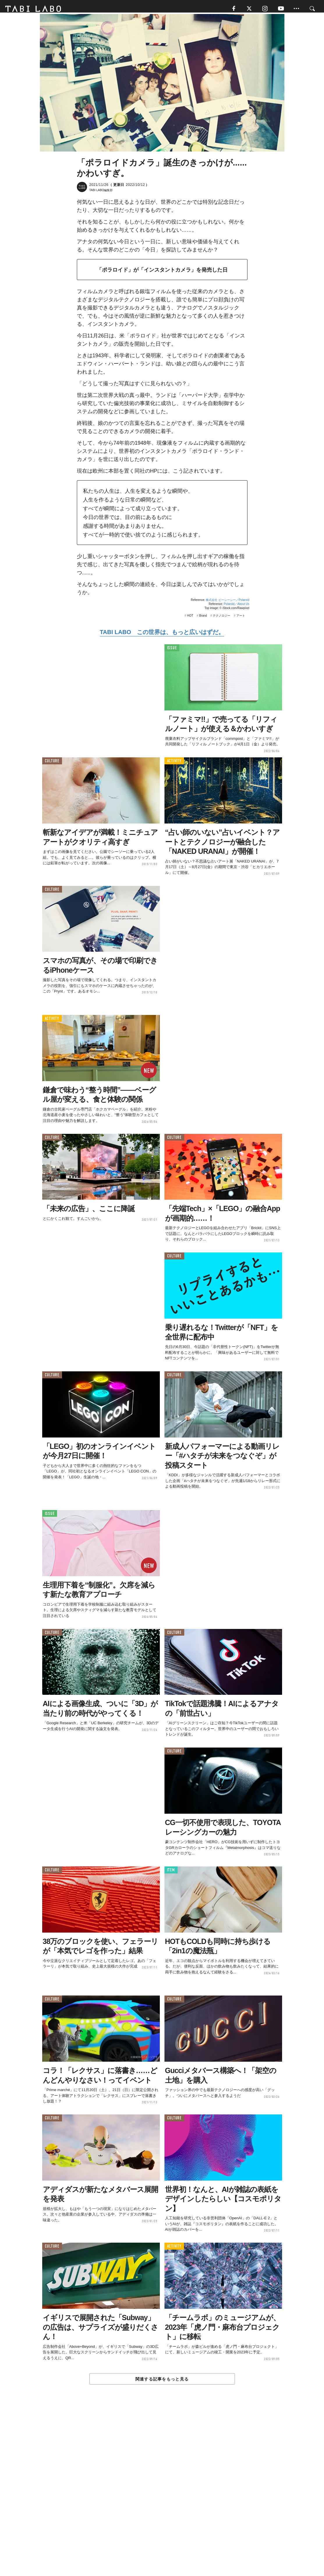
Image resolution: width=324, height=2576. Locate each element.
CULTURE (52, 764)
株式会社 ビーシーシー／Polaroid (227, 603)
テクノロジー (221, 618)
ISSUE (172, 651)
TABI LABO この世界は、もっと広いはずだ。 (162, 635)
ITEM (171, 1873)
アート (240, 618)
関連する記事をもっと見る (162, 2382)
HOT (190, 618)
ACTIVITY (174, 764)
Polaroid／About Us (236, 607)
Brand (203, 618)
